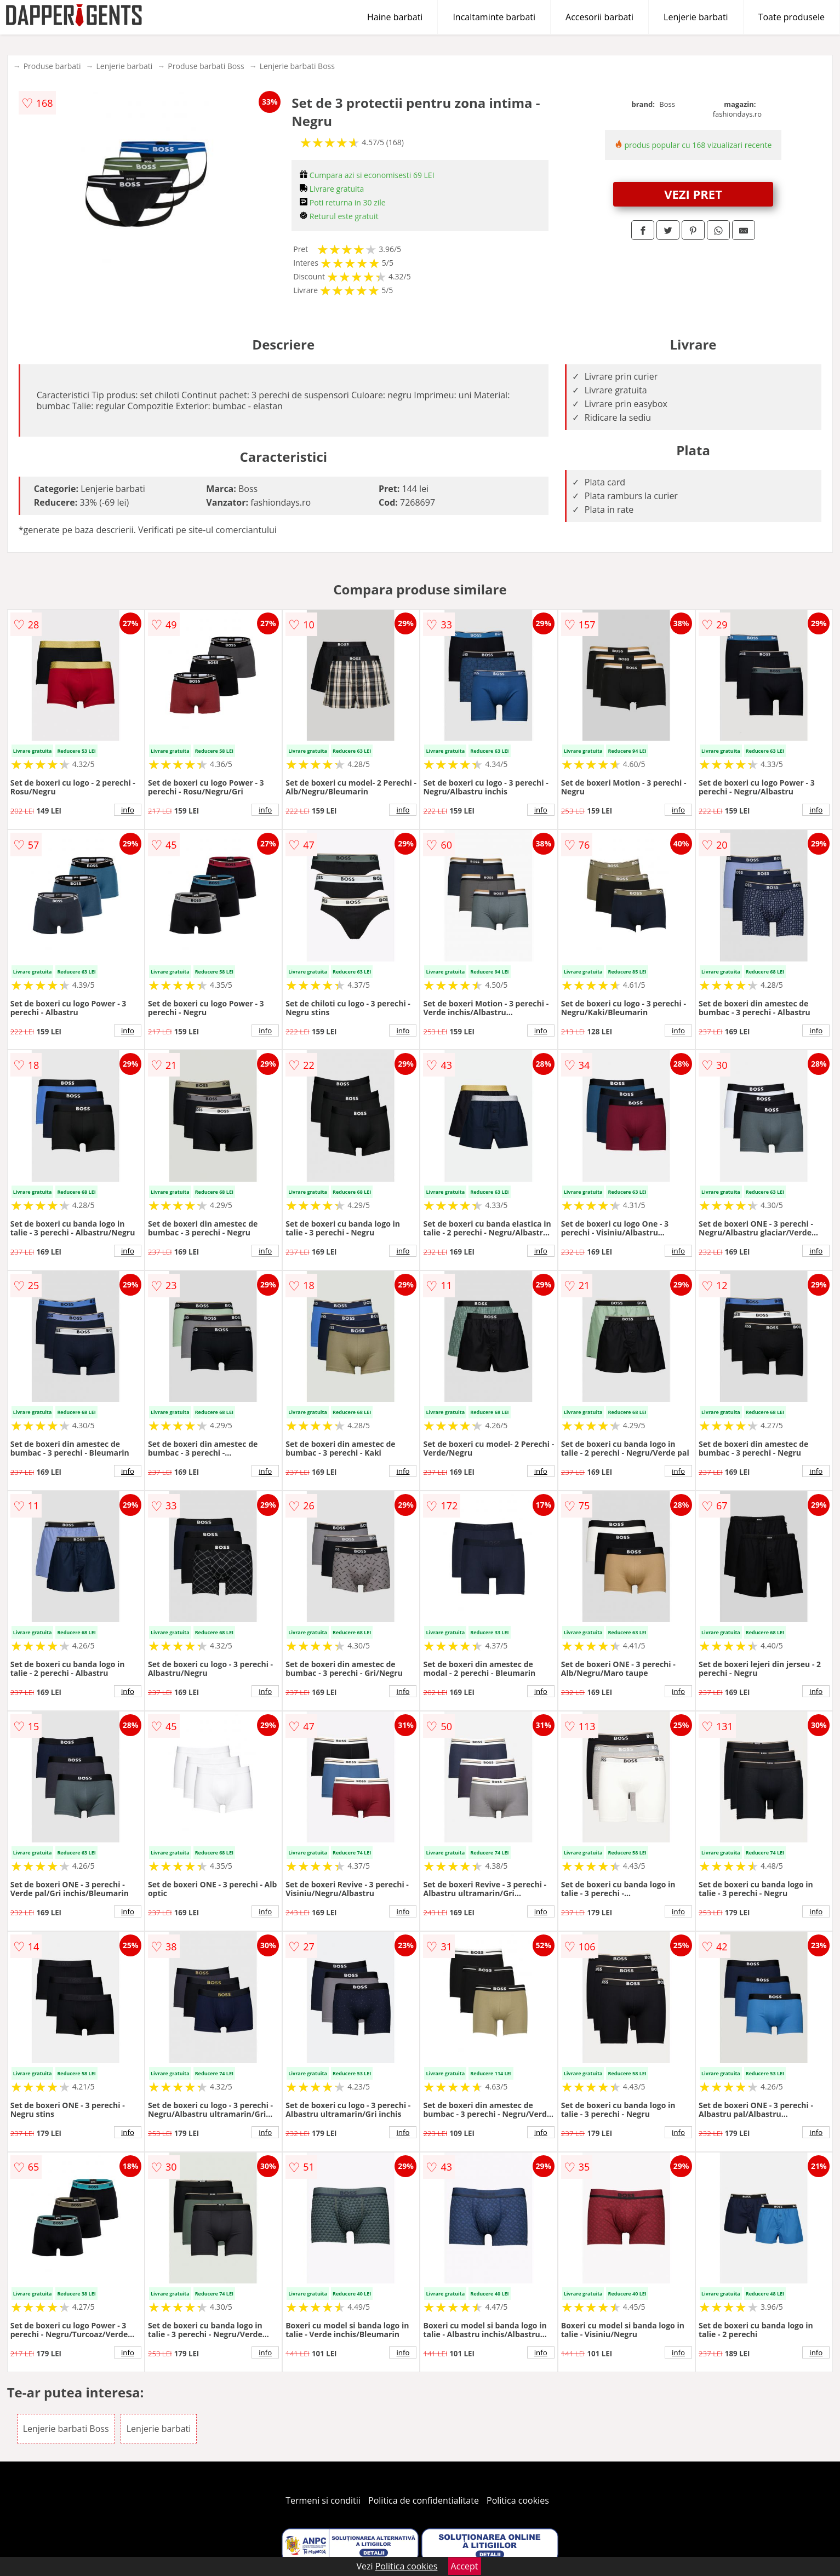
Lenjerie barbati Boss (297, 66)
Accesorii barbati (599, 17)
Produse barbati (52, 66)
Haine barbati (394, 17)
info (127, 810)
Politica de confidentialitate (423, 2500)
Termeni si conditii (323, 2500)
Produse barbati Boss (206, 66)
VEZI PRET (693, 194)
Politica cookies (518, 2500)
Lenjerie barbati (696, 17)
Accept (464, 2566)
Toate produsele (791, 17)
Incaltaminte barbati (494, 17)
